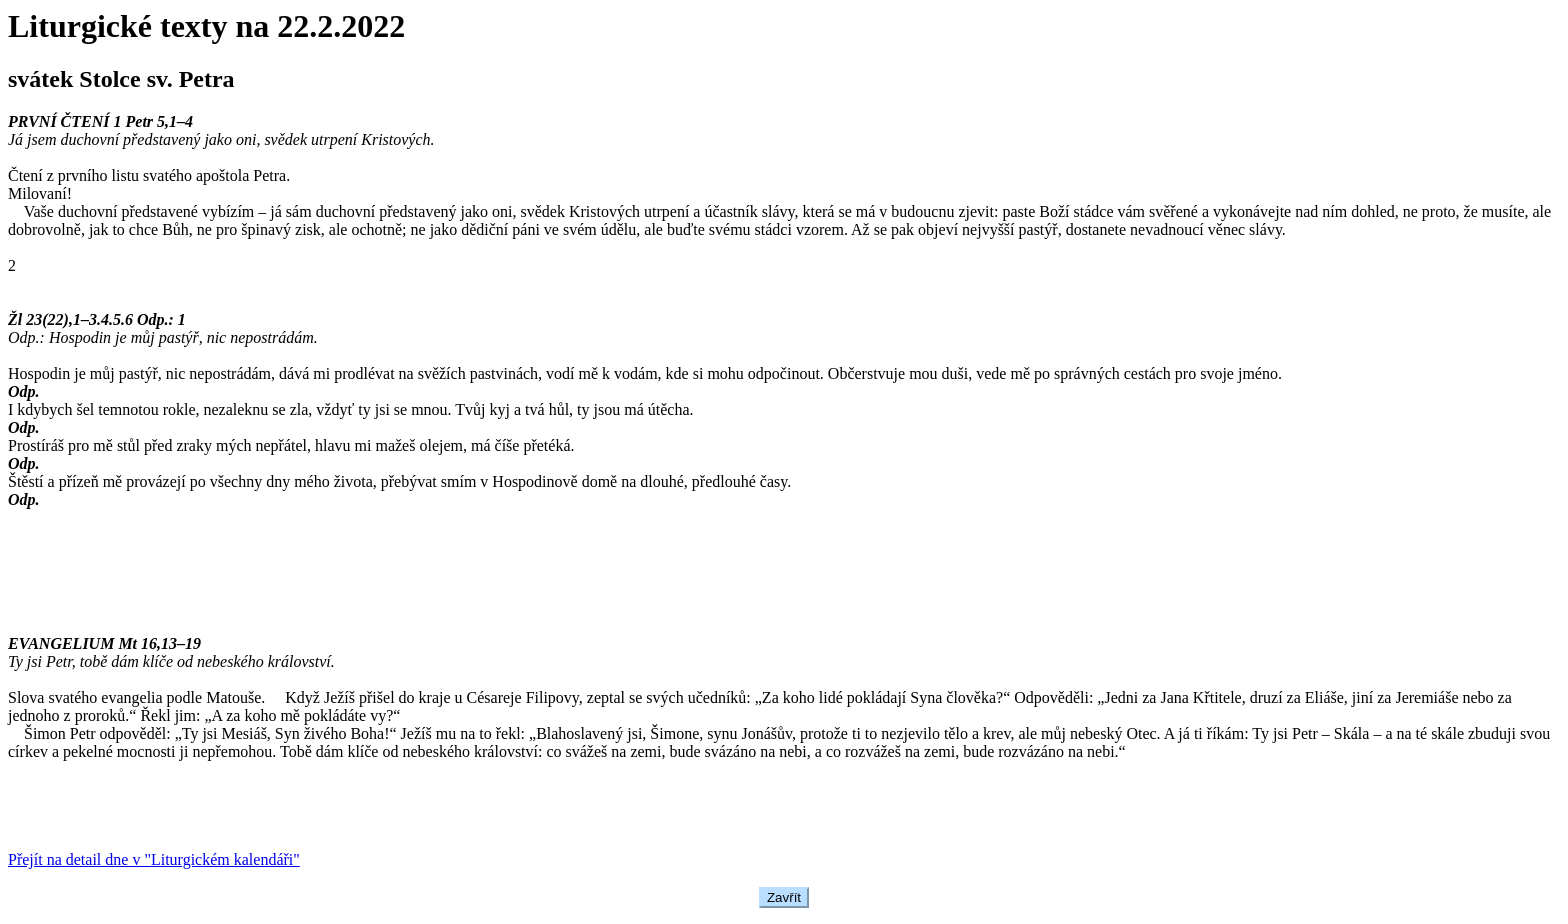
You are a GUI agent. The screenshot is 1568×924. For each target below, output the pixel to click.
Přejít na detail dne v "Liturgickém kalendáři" (154, 859)
